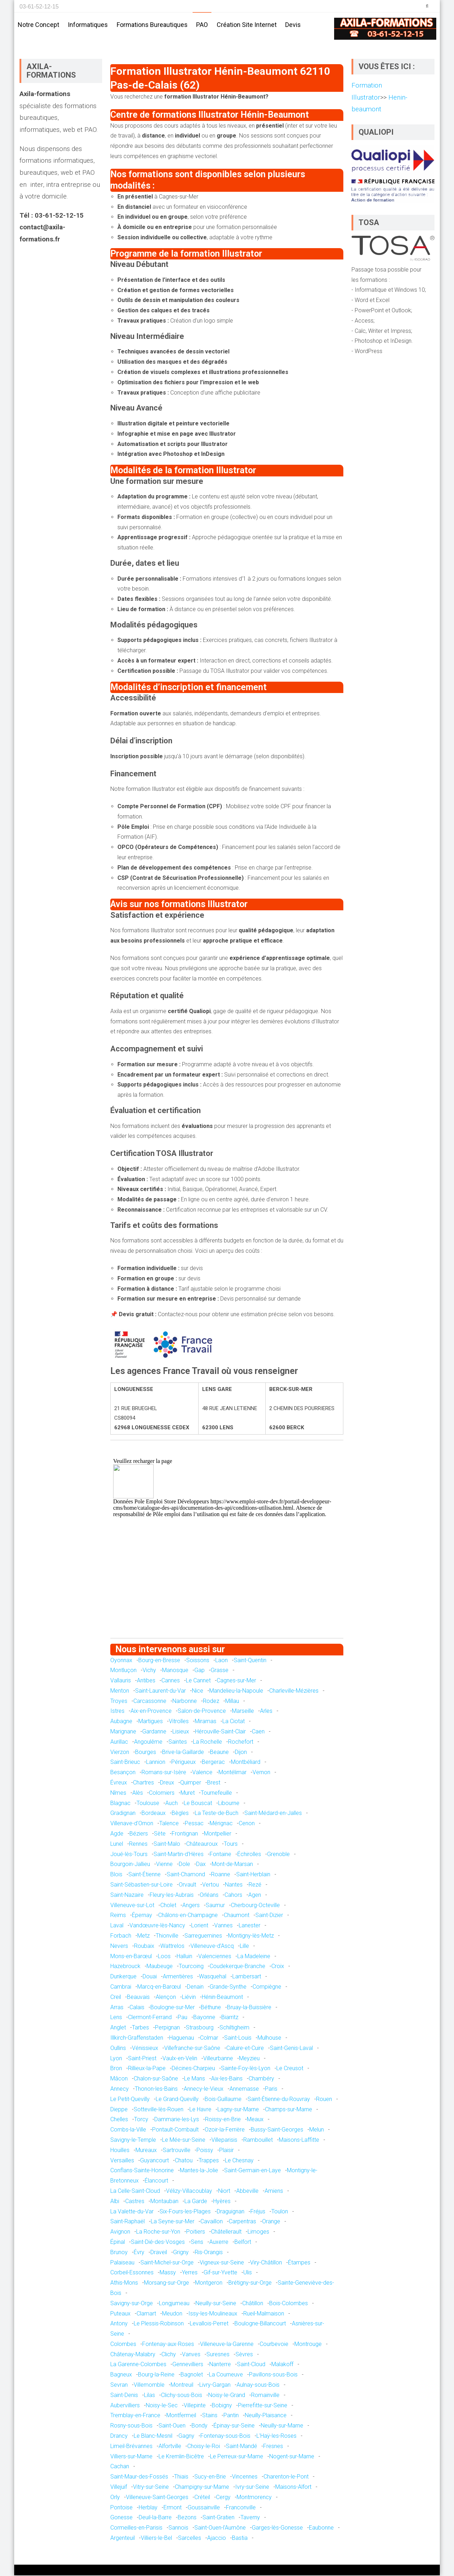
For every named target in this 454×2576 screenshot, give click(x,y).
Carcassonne (149, 1701)
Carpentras (242, 2222)
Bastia (240, 2538)
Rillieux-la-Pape (147, 2069)
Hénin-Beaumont (222, 1997)
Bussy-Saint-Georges (277, 2130)
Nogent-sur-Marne (291, 2457)
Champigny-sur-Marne (202, 2487)
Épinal (117, 2242)
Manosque (175, 1670)
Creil (115, 1997)
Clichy (168, 2355)
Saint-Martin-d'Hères (179, 1854)
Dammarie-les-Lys (176, 2120)
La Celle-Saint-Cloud (135, 2191)
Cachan (119, 2467)
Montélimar (232, 1773)
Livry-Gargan (215, 2385)
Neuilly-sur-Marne (282, 2426)
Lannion (155, 1762)
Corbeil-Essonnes (132, 2273)
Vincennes (245, 2477)
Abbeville (247, 2191)
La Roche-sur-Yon (158, 2232)
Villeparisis (224, 2140)
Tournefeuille (216, 1793)
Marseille (243, 1711)
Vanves (191, 2355)
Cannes (170, 1681)
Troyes (118, 1701)
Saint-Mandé (241, 2446)
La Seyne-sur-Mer (172, 2222)
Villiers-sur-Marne (131, 2457)
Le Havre (200, 2110)
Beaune (219, 1752)
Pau (182, 2018)
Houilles (119, 2150)
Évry (139, 2253)
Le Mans (194, 2079)
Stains (209, 2416)
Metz (143, 1936)
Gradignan (122, 1813)
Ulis (247, 2273)
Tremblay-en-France (135, 2416)
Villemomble (149, 2385)
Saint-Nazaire (127, 1895)
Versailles (122, 2161)
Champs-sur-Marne (288, 2110)
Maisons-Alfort (293, 2487)
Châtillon (252, 2304)
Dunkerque (123, 1977)
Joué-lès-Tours (129, 1854)
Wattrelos (172, 1946)
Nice (197, 1691)
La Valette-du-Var (132, 2212)
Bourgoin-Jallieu (130, 1864)
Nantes (234, 1885)
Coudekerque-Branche (237, 1966)
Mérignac (221, 1824)
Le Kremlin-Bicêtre (181, 2457)
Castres (134, 2201)
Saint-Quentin (250, 1660)
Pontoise (121, 2508)
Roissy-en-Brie (223, 2120)
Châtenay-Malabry (132, 2355)
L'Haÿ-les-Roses (276, 2436)
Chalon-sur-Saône (156, 2079)
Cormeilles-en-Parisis (136, 2528)
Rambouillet (258, 2140)
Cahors (233, 1895)
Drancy (119, 2436)
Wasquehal (212, 1977)
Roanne (220, 1875)
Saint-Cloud (251, 2365)
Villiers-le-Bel (156, 2538)
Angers (191, 1905)
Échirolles (249, 1854)
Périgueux (183, 1762)
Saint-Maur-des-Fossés (139, 2477)
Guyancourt (154, 2161)
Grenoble (278, 1854)
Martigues (150, 1722)
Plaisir (226, 2150)
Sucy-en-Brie (210, 2477)
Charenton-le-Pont (286, 2477)
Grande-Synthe (228, 1987)
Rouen (324, 2099)
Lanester (249, 1926)
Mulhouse (269, 2038)
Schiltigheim (234, 2028)
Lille (244, 1946)
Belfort (242, 2242)
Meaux (255, 2120)
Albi (114, 2201)
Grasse (219, 1670)
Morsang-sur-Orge (166, 2283)
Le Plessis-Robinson (159, 2324)
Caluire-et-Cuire (245, 2048)
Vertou (210, 1885)
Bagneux (121, 2375)
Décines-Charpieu (193, 2069)
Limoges (258, 2232)
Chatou (184, 2161)
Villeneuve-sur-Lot (132, 1905)
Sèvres (244, 2355)
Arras (116, 2008)
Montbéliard (245, 1762)
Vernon (261, 1773)
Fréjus (257, 2212)
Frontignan (185, 1834)
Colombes (123, 2344)
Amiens (274, 2191)
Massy (168, 2273)
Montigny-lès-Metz (251, 1936)
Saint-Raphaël (127, 2222)
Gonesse (121, 2518)
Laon (221, 1660)
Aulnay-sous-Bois (258, 2385)
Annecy (119, 2089)
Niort (224, 2191)
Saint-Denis (124, 2395)
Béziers (138, 1834)
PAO (202, 24)
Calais (136, 2008)
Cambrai (120, 1987)
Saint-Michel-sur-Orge (167, 2262)
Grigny (181, 2253)
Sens (197, 2242)
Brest (213, 1783)
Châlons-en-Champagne (188, 1915)
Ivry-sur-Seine (252, 2487)
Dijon (241, 1752)
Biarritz (229, 2018)
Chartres (143, 1783)
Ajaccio (216, 2538)
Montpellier (217, 1834)
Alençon (166, 1997)
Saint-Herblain (253, 1875)
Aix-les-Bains (227, 2079)
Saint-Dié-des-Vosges (158, 2242)
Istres (117, 1711)
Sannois (178, 2528)
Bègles (180, 1813)
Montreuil (182, 2385)
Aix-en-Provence (151, 1711)
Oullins (118, 2048)
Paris (271, 2089)
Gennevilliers (187, 2365)
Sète (160, 1834)
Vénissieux (145, 2048)
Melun (316, 2130)
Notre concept (38, 24)
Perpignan (167, 2028)
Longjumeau (174, 2304)
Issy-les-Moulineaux (212, 2313)
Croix (277, 1966)
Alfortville (170, 2446)
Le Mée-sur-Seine (183, 2140)
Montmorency (254, 2497)
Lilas (149, 2395)
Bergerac (213, 1762)
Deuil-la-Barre (155, 2518)
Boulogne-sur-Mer (172, 2008)
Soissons (197, 1660)
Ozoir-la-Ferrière (225, 2130)
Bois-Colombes (288, 2304)
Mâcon (119, 2079)
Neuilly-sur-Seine (215, 2304)
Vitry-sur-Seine (151, 2487)
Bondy (199, 2426)
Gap (199, 1670)
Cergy (223, 2497)
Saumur (215, 1905)
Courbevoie (274, 2344)
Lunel (116, 1844)
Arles (266, 1711)
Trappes (209, 2161)
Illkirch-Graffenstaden (136, 2038)
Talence (169, 1824)
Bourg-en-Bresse (159, 1660)
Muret (188, 1793)
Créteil (202, 2497)
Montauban (164, 2201)
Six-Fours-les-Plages (185, 2212)
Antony (119, 2324)
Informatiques (88, 24)
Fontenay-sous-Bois (225, 2436)
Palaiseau (122, 2262)
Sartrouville (176, 2150)
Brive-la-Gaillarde (183, 1752)
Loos (164, 1957)
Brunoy (119, 2253)
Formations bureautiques (152, 24)
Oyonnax (121, 1660)
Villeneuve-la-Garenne (227, 2344)
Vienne (164, 1864)
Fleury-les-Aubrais (172, 1895)
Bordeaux (154, 1813)
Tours (231, 1844)
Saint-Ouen (172, 2426)
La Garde (195, 2201)
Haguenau (181, 2038)
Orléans (209, 1895)
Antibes (146, 1681)
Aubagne (121, 1722)
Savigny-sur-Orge (131, 2304)
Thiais (181, 2477)
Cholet (168, 1905)
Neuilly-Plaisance (266, 2416)
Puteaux (120, 2313)
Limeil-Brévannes (131, 2446)
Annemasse (244, 2089)
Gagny (186, 2436)
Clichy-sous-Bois (181, 2395)
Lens (116, 2018)
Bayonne (204, 2018)
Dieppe (119, 2110)
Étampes (299, 2262)
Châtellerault (226, 2232)
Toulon (279, 2212)
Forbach (120, 1936)
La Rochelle (207, 1742)
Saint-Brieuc (125, 1762)
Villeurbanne (218, 2059)
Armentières (178, 1977)
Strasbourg (200, 2028)
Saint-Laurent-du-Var (160, 1691)
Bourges (145, 1752)
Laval (116, 1926)
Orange (271, 2222)
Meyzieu (249, 2059)
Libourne (228, 1803)
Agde (116, 1834)
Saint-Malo (167, 1844)
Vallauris (120, 1681)
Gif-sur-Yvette (220, 2273)
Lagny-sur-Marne (238, 2110)
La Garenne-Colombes (138, 2365)
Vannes (223, 1926)
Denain (195, 1987)
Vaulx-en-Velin (179, 2059)
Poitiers (195, 2232)
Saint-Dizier (269, 1915)
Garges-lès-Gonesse (277, 2528)
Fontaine (220, 1854)
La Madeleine (253, 1957)
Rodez (211, 1701)
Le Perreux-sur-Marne (236, 2457)
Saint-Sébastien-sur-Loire (141, 1885)
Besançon (122, 1773)
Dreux (167, 1783)
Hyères (222, 2201)
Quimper (190, 1783)
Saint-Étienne (144, 1875)
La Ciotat (233, 1722)
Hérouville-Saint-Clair (220, 1732)
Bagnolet (192, 2375)
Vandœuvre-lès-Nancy (157, 1926)
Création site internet (247, 24)
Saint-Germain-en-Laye (252, 2171)
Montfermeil (181, 2416)
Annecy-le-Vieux (203, 2089)
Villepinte (195, 2406)
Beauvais (138, 1997)
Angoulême (148, 1742)
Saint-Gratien (218, 2518)
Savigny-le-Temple (133, 2140)
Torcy (141, 2120)
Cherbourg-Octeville (255, 1905)
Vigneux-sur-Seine (222, 2262)
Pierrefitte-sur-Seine (262, 2406)
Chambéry (261, 2079)
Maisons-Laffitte (299, 2140)
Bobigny (222, 2406)
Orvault (187, 1885)
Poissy (204, 2150)
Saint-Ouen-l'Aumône (220, 2528)
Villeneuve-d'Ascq (212, 1946)
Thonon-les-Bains (156, 2089)
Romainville (265, 2395)
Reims (118, 1915)
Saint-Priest (142, 2059)
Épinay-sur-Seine (234, 2426)
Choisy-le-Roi (203, 2446)
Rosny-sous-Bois (131, 2426)
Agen (254, 1895)
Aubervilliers (125, 2406)
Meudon (172, 2313)
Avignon (120, 2232)
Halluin (184, 1957)
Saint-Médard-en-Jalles (273, 1813)
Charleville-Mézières (294, 1691)
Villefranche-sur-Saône (192, 2048)
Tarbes (140, 2028)
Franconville (241, 2508)
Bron (116, 2069)
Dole (184, 1864)
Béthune (211, 2008)
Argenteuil (122, 2538)
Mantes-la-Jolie (199, 2171)
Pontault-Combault (175, 2130)
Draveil (158, 2253)
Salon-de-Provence (202, 1711)
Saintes (177, 1742)
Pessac (194, 1824)
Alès (137, 1793)
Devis (293, 24)
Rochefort (240, 1742)
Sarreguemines (203, 1936)
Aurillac (119, 1742)
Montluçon (123, 1670)
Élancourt (156, 2181)
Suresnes (217, 2355)
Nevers (119, 1946)
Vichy (149, 1670)
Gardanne (154, 1732)
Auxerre (218, 2242)
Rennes (138, 1844)
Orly (115, 2497)
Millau (232, 1701)
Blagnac (120, 1803)
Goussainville (204, 2508)
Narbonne (184, 1701)
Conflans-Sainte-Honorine (142, 2171)
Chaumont (236, 1915)
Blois (116, 1875)
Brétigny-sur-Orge (250, 2283)
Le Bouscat (198, 1803)
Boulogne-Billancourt (260, 2324)
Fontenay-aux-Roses (168, 2344)
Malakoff (282, 2365)
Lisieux (180, 1732)
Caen (258, 1732)
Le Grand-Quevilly (177, 2099)
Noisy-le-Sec (162, 2406)
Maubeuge (159, 1966)
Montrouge (308, 2344)
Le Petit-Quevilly (130, 2099)
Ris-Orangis (209, 2253)
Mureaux (146, 2150)
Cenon (247, 1824)
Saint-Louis (237, 2038)
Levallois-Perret (209, 2324)
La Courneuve (226, 2375)
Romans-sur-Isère (164, 1773)
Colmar (209, 2038)
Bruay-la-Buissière (249, 2008)
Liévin (189, 1997)
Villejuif (118, 2487)
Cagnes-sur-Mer (236, 1681)
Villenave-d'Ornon (131, 1824)
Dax (201, 1864)
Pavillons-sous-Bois (273, 2375)
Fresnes (273, 2446)
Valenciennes (214, 1957)
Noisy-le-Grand (226, 2395)
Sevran (119, 2385)
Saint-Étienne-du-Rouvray (279, 2099)
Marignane (123, 1732)
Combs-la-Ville (128, 2130)
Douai (150, 1977)
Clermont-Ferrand (150, 2018)
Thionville (167, 1936)
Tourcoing (191, 1966)
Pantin (231, 2416)
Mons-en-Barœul (131, 1957)
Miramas (205, 1722)
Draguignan (230, 2212)
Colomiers (162, 1793)
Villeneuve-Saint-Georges (157, 2497)
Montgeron (208, 2283)
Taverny (250, 2518)
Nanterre (220, 2365)
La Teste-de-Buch (216, 1813)
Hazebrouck (125, 1966)
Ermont (173, 2508)
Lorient (199, 1926)
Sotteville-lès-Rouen (158, 2110)
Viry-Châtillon (266, 2262)
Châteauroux (202, 1844)
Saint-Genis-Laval (291, 2048)
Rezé (255, 1885)
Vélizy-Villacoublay (189, 2191)
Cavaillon (211, 2222)
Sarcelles (189, 2538)
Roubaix (144, 1946)
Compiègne (267, 1987)
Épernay (142, 1915)
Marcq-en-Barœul (159, 1987)
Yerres (190, 2273)
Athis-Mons (124, 2283)
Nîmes (118, 1793)
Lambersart (246, 1977)
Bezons (187, 2518)
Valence (202, 1773)
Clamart (146, 2313)
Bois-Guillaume (223, 2099)
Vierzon (119, 1752)
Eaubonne (321, 2528)
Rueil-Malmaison (263, 2313)
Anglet (118, 2028)
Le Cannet (198, 1681)
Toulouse (148, 1803)
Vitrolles (179, 1722)
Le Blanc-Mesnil (153, 2436)
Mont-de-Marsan (232, 1864)
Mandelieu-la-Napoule (236, 1691)
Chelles (119, 2120)
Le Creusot (289, 2069)
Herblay (148, 2508)
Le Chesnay (239, 2161)
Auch (171, 1803)
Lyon (116, 2059)
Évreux (118, 1783)
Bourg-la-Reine (156, 2375)
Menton (119, 1691)
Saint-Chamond (186, 1875)
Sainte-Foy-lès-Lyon (245, 2069)
